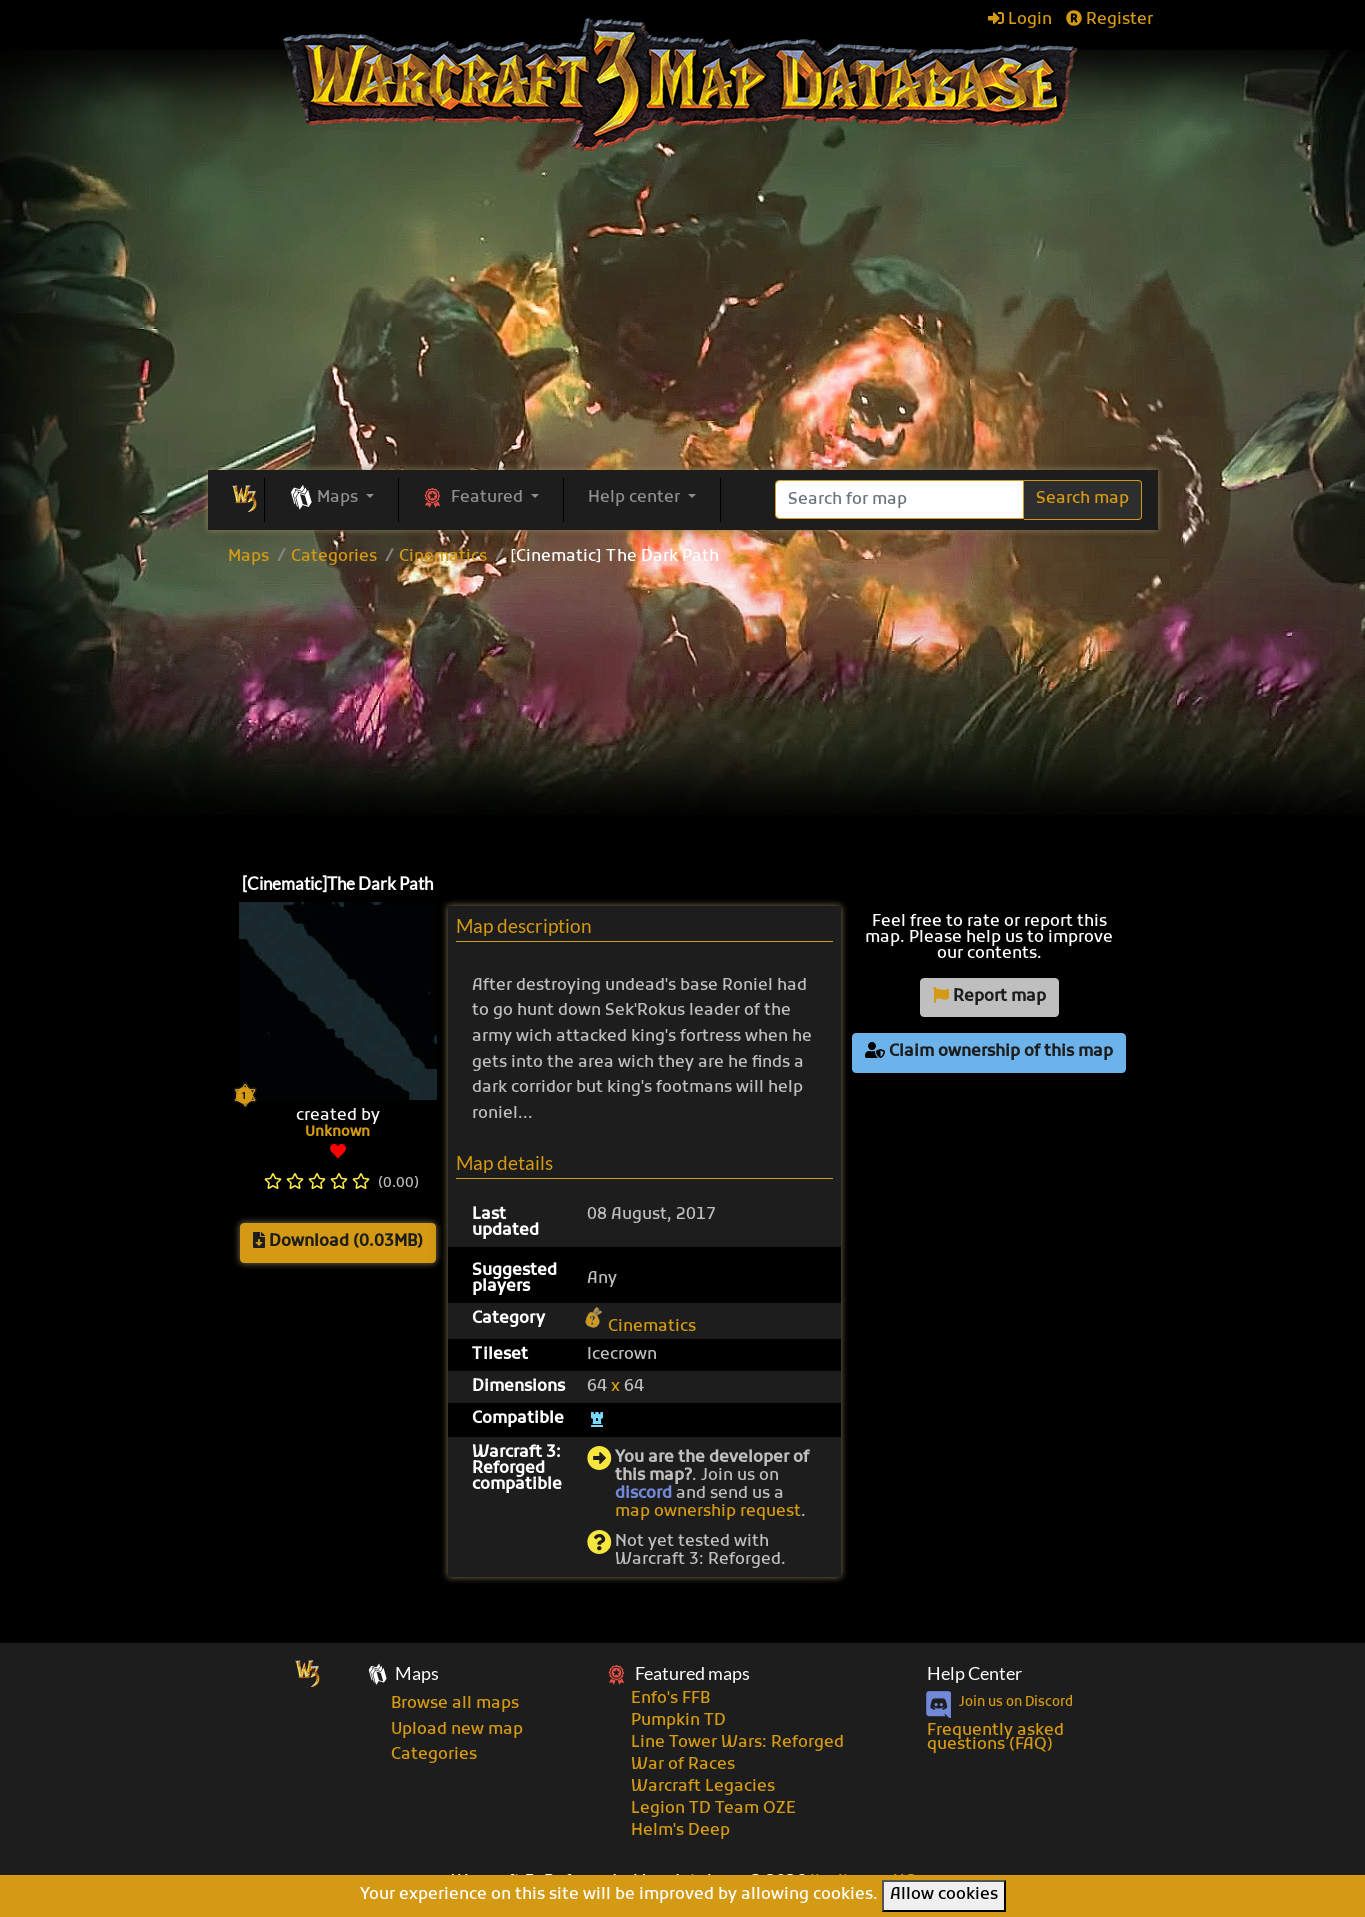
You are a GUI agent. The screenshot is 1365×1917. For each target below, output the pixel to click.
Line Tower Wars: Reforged (737, 1743)
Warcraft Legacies (703, 1787)
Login (1020, 20)
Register (1109, 20)
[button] (331, 499)
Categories (334, 557)
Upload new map (457, 1730)
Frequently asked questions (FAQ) (995, 1738)
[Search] (899, 499)
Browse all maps (455, 1704)
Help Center (974, 1673)
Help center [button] (636, 498)
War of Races (683, 1765)
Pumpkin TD (678, 1721)
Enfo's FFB (670, 1699)
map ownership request (708, 1512)
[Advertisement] (683, 715)
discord (643, 1494)
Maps (248, 557)
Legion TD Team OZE (713, 1809)
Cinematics (443, 557)
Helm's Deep (680, 1831)
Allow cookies (944, 1895)
